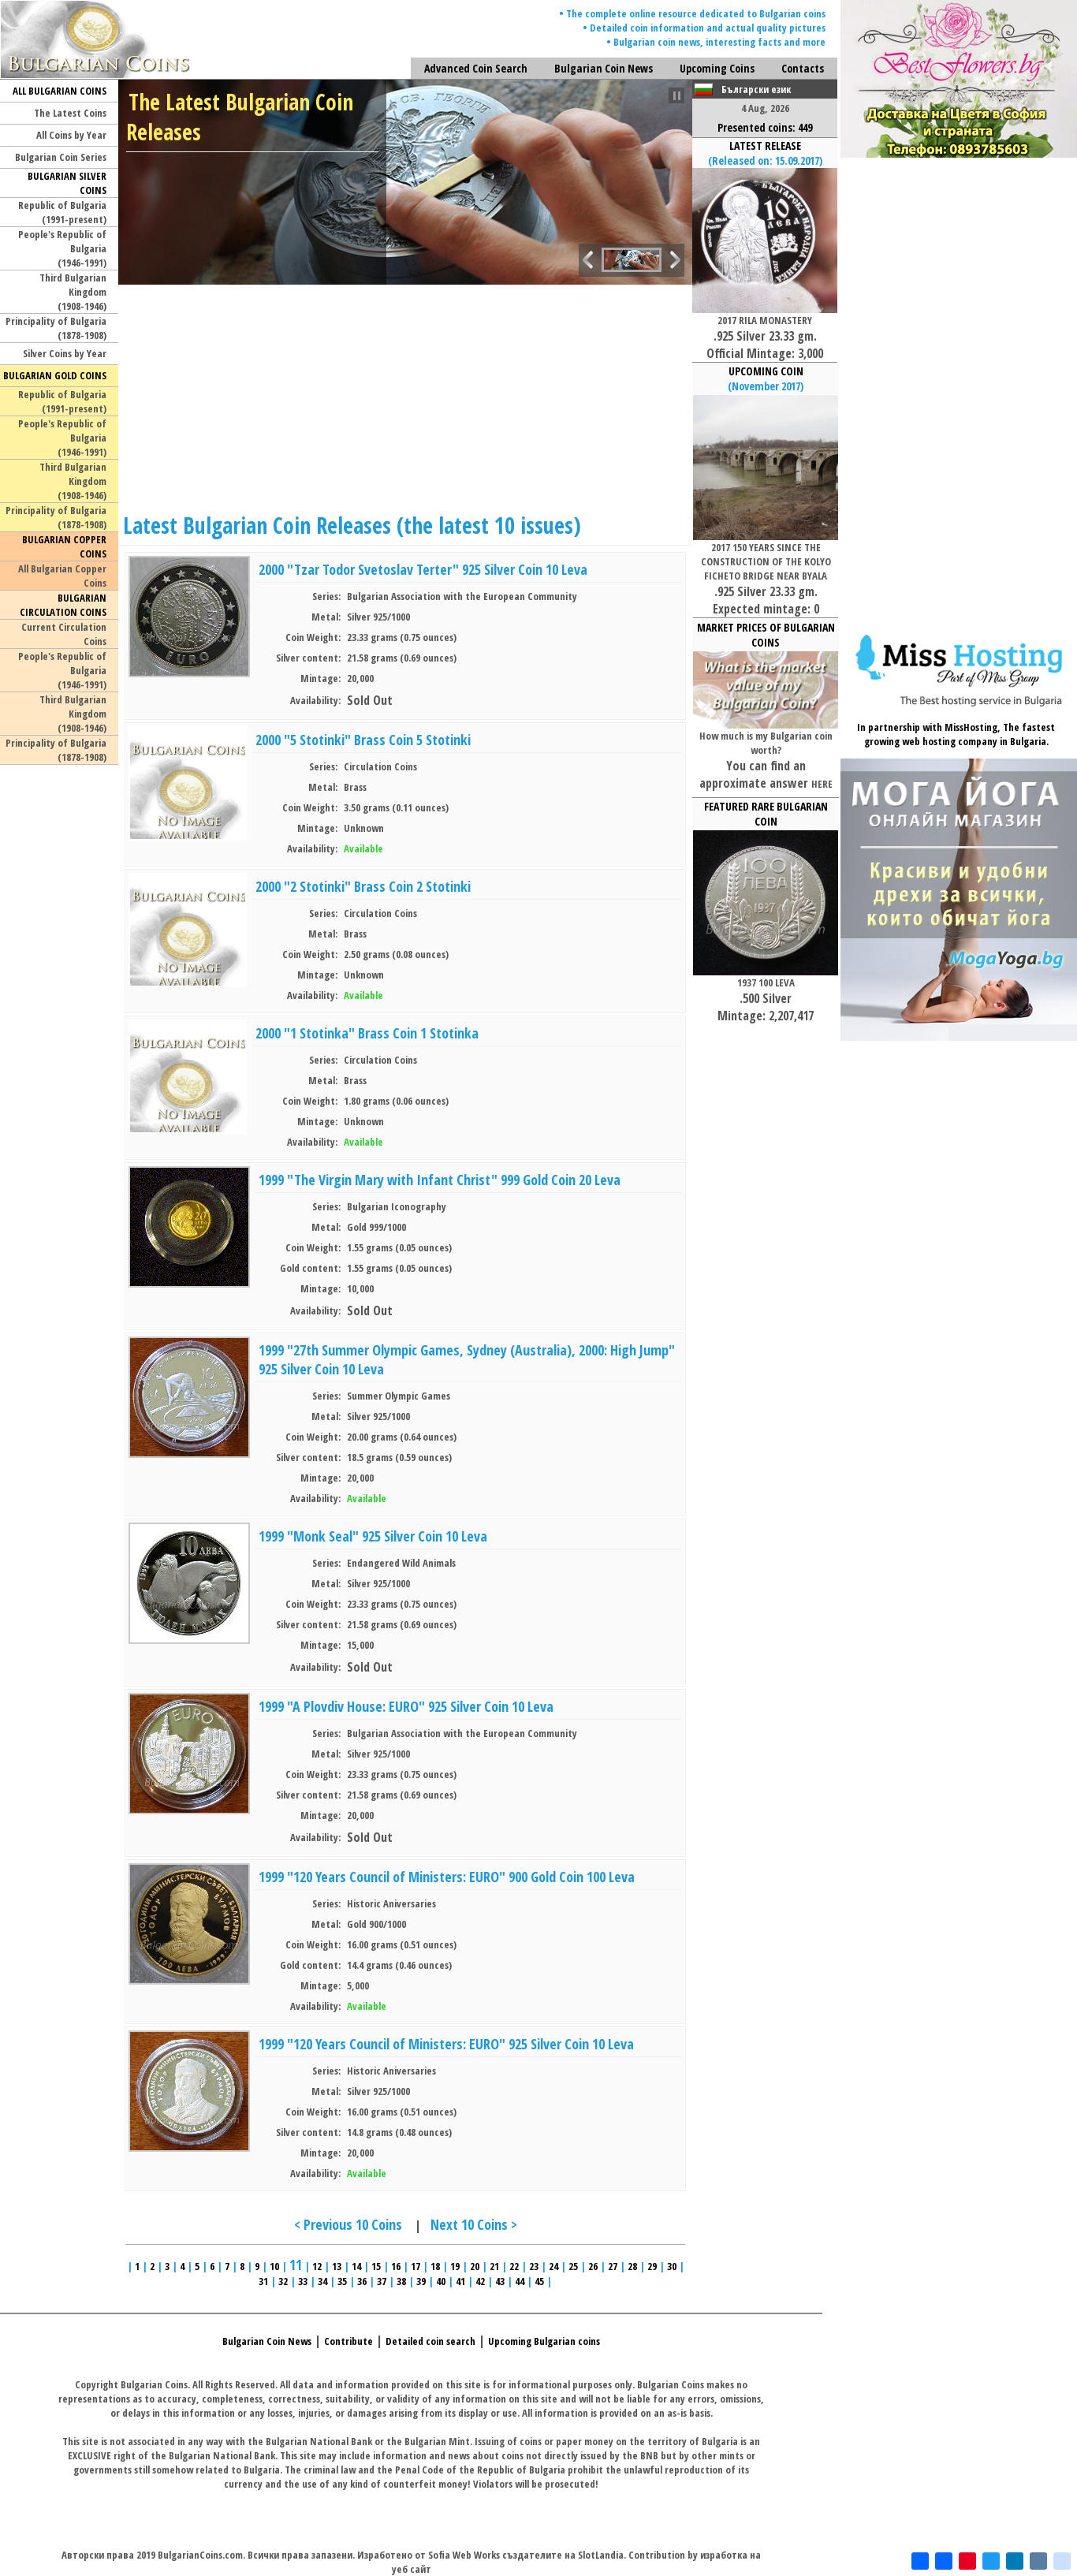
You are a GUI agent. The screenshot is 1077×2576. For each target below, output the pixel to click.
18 (435, 2266)
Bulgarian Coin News (266, 2341)
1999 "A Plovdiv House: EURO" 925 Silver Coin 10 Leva (406, 1706)
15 (376, 2266)
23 (533, 2266)
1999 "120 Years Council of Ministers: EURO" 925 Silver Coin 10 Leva (446, 2043)
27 (612, 2266)
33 (302, 2281)
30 (671, 2266)
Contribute (348, 2341)
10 (274, 2266)
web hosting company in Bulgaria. (975, 741)
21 (494, 2266)
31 (263, 2281)
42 (480, 2281)
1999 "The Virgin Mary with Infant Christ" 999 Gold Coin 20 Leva (439, 1179)
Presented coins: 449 (764, 127)
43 (500, 2281)
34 (322, 2281)
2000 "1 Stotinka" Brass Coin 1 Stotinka (367, 1032)
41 (460, 2281)
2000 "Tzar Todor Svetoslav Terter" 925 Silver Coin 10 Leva (423, 569)
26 (593, 2266)
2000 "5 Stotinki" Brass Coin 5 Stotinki (363, 739)
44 (519, 2281)
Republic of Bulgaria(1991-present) (62, 212)
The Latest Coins (70, 113)
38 (401, 2281)
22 (514, 2266)
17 (415, 2266)
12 (317, 2266)
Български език (756, 89)
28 (632, 2266)
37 (381, 2281)
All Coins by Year (71, 135)
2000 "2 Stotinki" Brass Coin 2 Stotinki (363, 886)
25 (573, 2266)
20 (474, 2266)
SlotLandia (601, 2555)
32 (283, 2281)
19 (455, 2266)
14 (356, 2266)
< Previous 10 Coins (348, 2224)
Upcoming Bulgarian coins (544, 2341)
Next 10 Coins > (473, 2224)
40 (440, 2281)
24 (553, 2266)
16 (396, 2266)
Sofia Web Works (464, 2555)
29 (652, 2266)
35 (342, 2281)
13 (336, 2266)
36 (362, 2281)
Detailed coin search (430, 2341)
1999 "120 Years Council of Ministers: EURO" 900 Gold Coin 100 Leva (447, 1876)
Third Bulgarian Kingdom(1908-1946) (72, 291)
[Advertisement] (405, 395)
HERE (822, 784)
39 (421, 2281)
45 (539, 2281)
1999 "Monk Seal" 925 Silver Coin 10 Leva (373, 1536)
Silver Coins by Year (64, 353)
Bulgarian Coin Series (60, 157)
